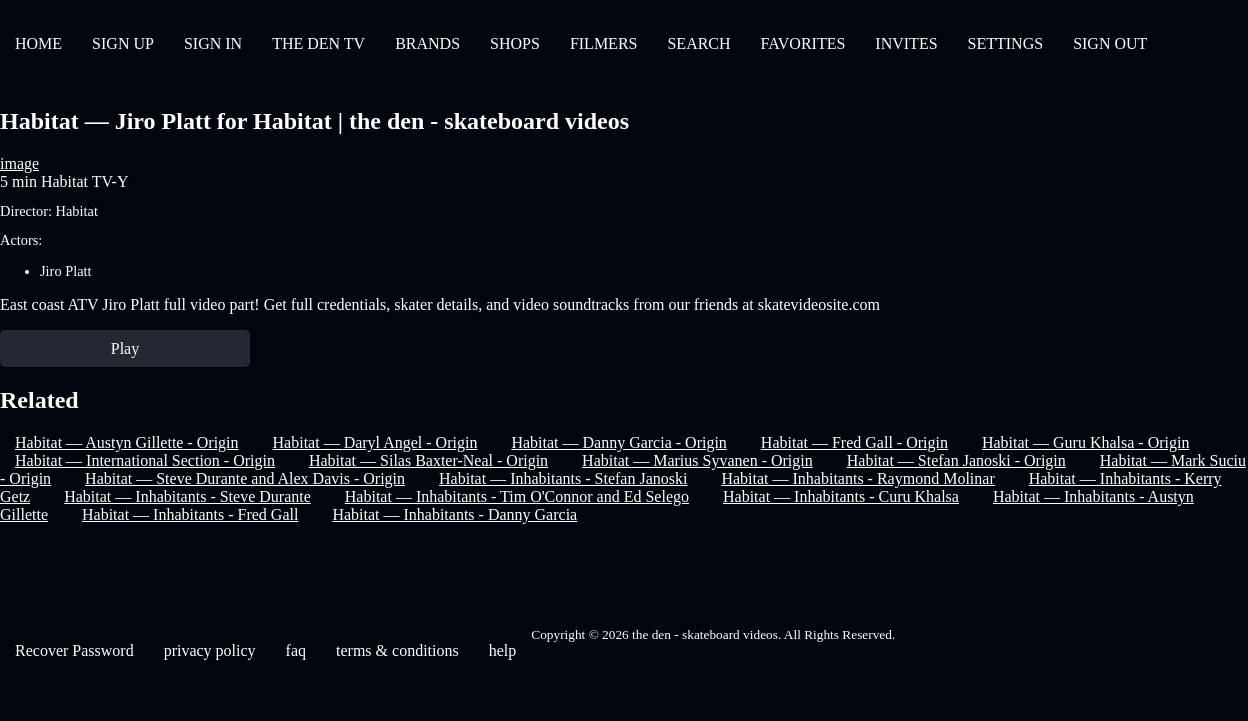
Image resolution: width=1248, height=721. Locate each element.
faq (296, 650)
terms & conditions (397, 650)
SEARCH (698, 43)
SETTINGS (1006, 43)
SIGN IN (213, 43)
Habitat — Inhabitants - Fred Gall (190, 514)
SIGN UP (123, 43)
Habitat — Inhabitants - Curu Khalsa (841, 496)
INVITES (906, 43)
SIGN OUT (1110, 43)
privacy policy (210, 650)
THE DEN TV (318, 43)
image (19, 163)
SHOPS (515, 43)
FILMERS (604, 43)
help (503, 650)
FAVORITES (803, 43)
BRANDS (427, 43)
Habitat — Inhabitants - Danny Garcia (454, 514)
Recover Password (74, 650)
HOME (38, 43)
